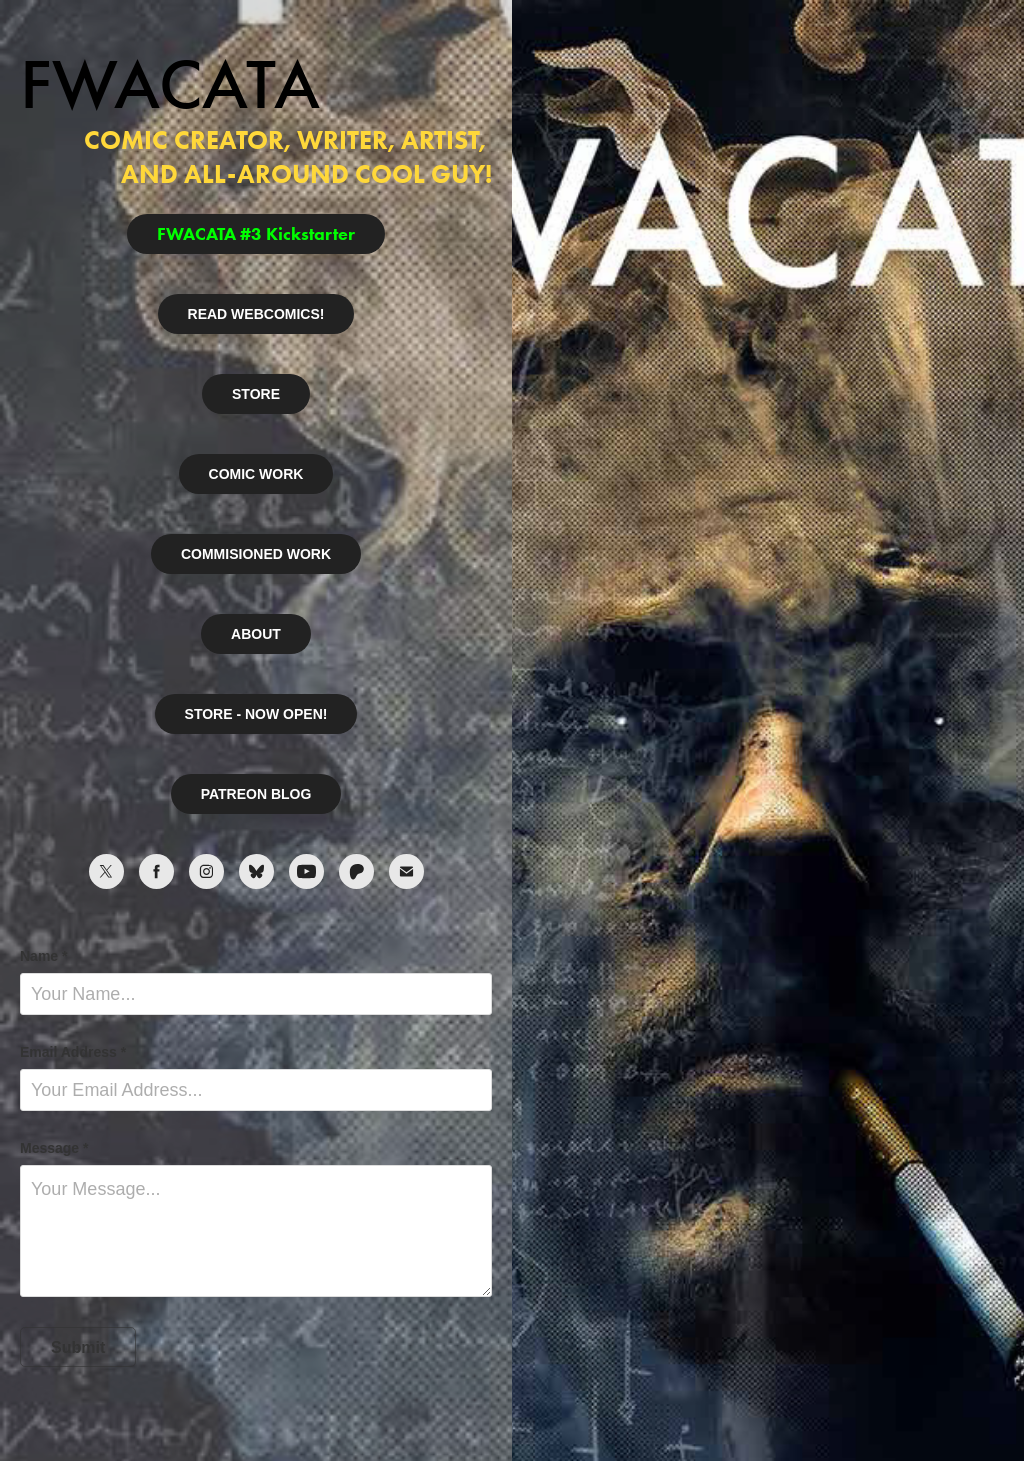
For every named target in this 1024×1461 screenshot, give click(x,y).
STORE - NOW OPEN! (256, 714)
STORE (256, 394)
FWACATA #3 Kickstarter (256, 234)
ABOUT (256, 634)
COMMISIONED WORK (256, 554)
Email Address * (73, 1052)
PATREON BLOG (256, 794)
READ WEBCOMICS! (256, 314)
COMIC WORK (256, 474)
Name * (43, 956)
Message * (54, 1148)
